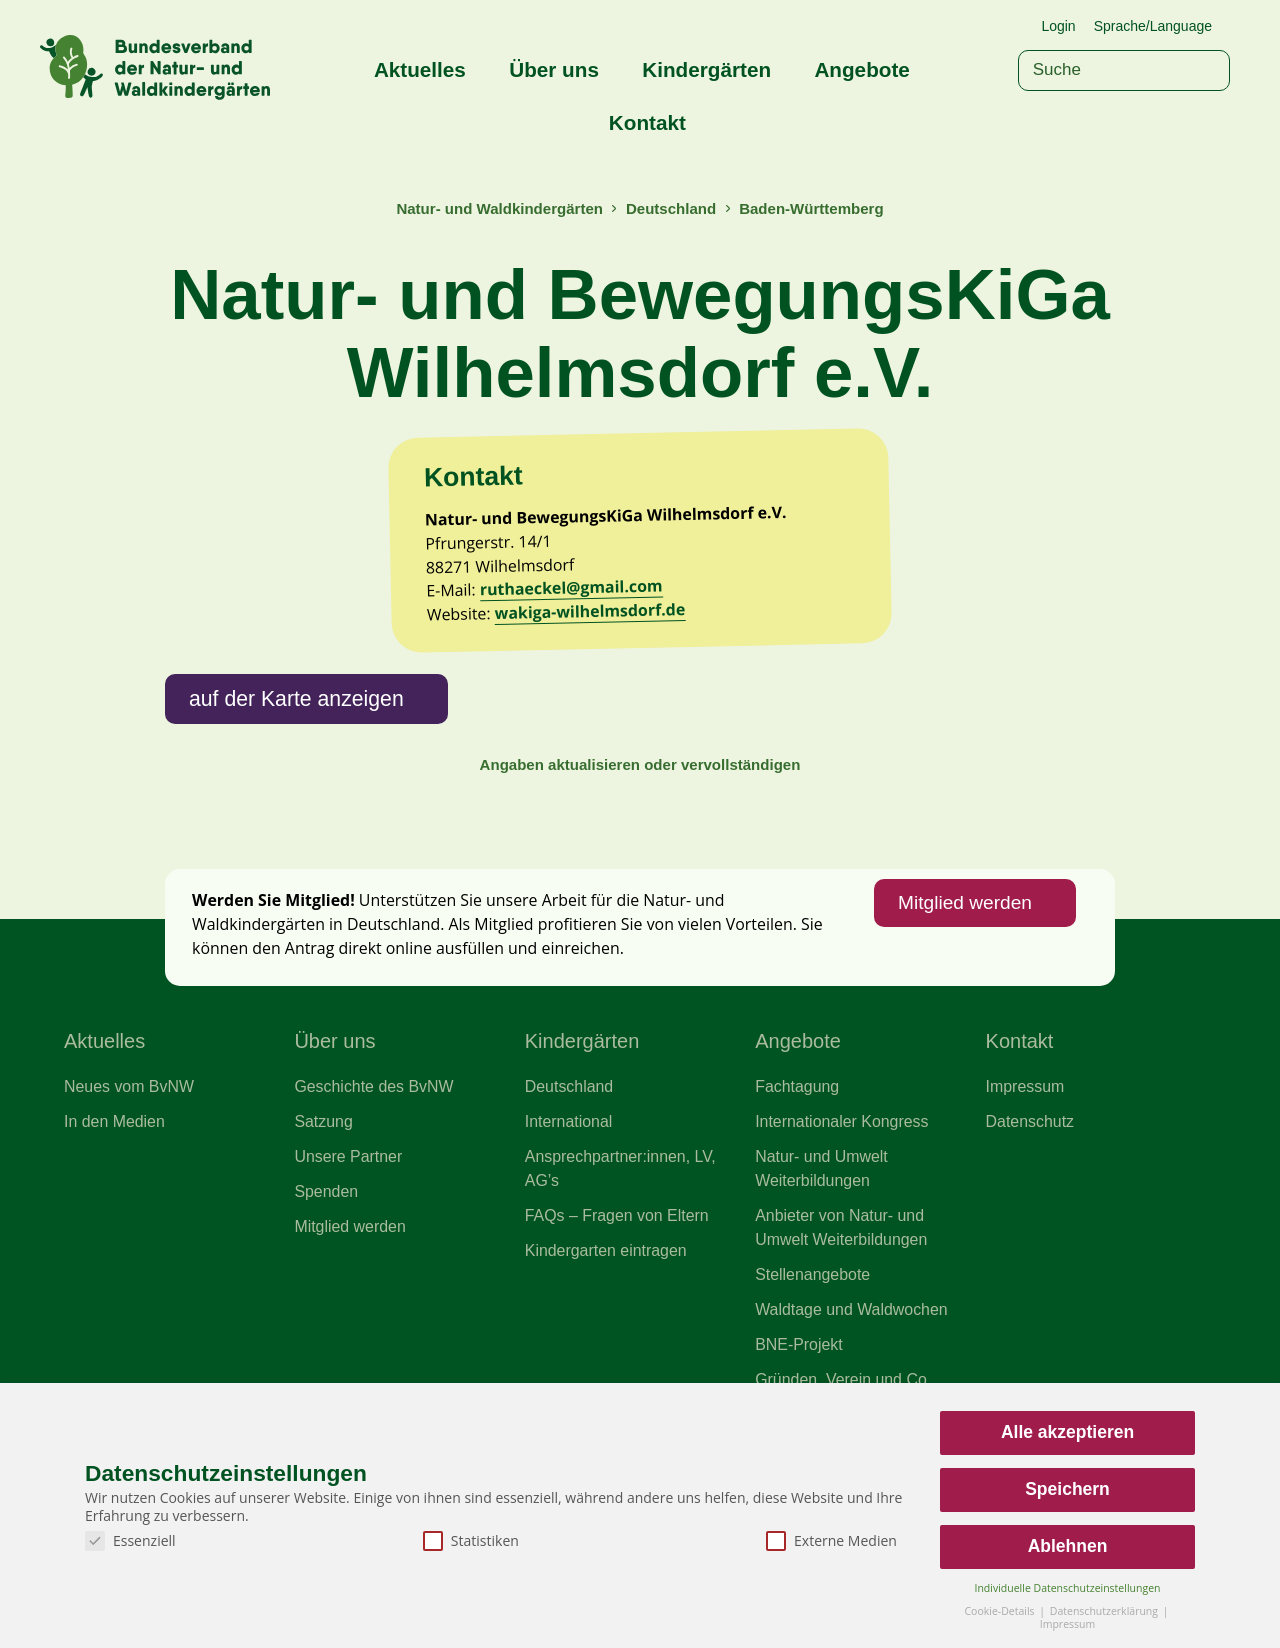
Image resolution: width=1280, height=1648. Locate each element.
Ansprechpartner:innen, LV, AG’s (622, 1264)
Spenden (326, 1288)
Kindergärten (706, 69)
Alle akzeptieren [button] (1067, 1432)
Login (1058, 26)
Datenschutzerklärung (1105, 1611)
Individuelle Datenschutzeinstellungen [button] (1068, 1588)
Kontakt (647, 122)
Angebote (861, 69)
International (569, 1217)
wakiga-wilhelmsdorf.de (593, 698)
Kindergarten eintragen (607, 1348)
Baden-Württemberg (813, 208)
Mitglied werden (963, 995)
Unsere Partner (349, 1252)
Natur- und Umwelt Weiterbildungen (822, 1264)
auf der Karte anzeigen (298, 786)
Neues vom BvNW (130, 1181)
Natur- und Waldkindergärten (497, 208)
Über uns (554, 69)
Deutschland (672, 208)
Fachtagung (798, 1181)
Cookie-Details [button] (1000, 1611)
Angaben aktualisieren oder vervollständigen (640, 853)
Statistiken (471, 1540)
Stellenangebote (813, 1372)
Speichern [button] (1067, 1489)
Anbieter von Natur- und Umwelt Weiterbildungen (842, 1324)
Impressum (1026, 1181)
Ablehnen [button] (1068, 1546)
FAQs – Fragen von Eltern (618, 1312)
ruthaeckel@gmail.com (574, 675)
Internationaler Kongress (843, 1217)
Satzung (323, 1217)
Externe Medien (831, 1540)
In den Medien (115, 1217)
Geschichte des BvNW (375, 1181)
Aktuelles (420, 69)
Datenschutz (1031, 1217)
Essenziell (130, 1540)
